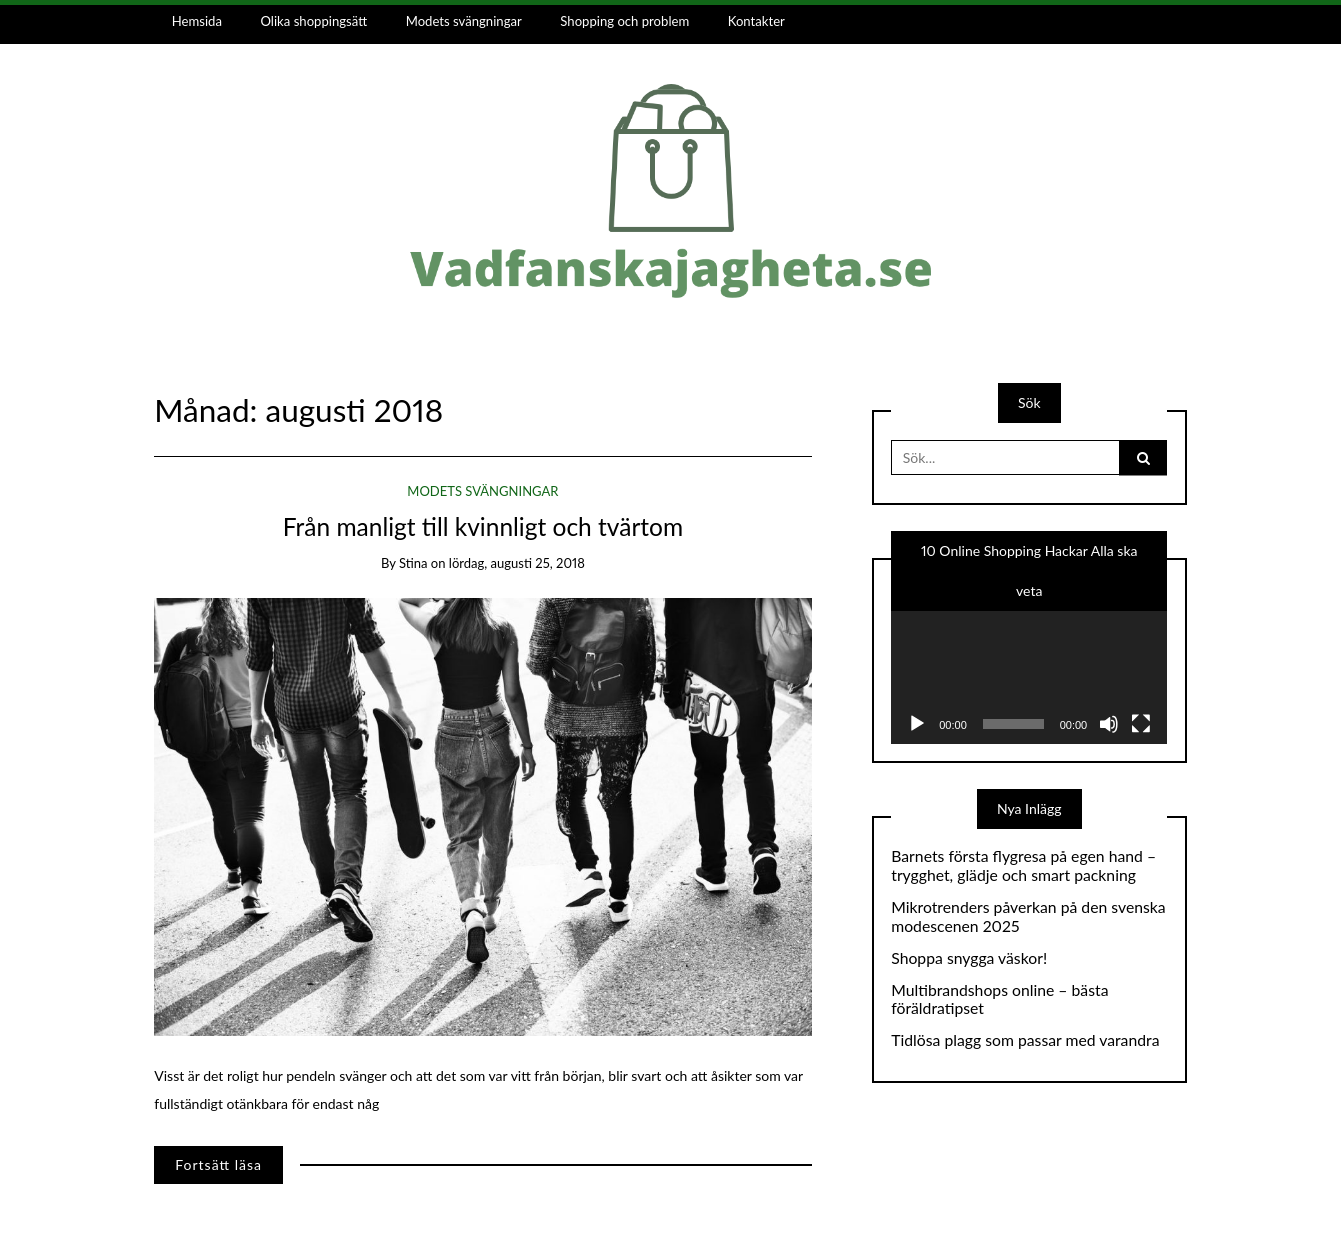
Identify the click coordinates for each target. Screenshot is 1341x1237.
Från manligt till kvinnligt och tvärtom (483, 526)
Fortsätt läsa (218, 1164)
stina (413, 563)
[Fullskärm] (1141, 724)
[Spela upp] (917, 724)
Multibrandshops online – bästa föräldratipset (999, 999)
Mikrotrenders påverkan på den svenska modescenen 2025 (1028, 916)
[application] (1029, 666)
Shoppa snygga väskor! (969, 958)
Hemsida (197, 21)
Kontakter (756, 21)
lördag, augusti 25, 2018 (517, 563)
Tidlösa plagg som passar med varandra (1025, 1040)
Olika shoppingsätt (314, 21)
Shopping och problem (624, 21)
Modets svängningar (464, 21)
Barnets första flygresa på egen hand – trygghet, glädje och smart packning (1023, 865)
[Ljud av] (1109, 724)
